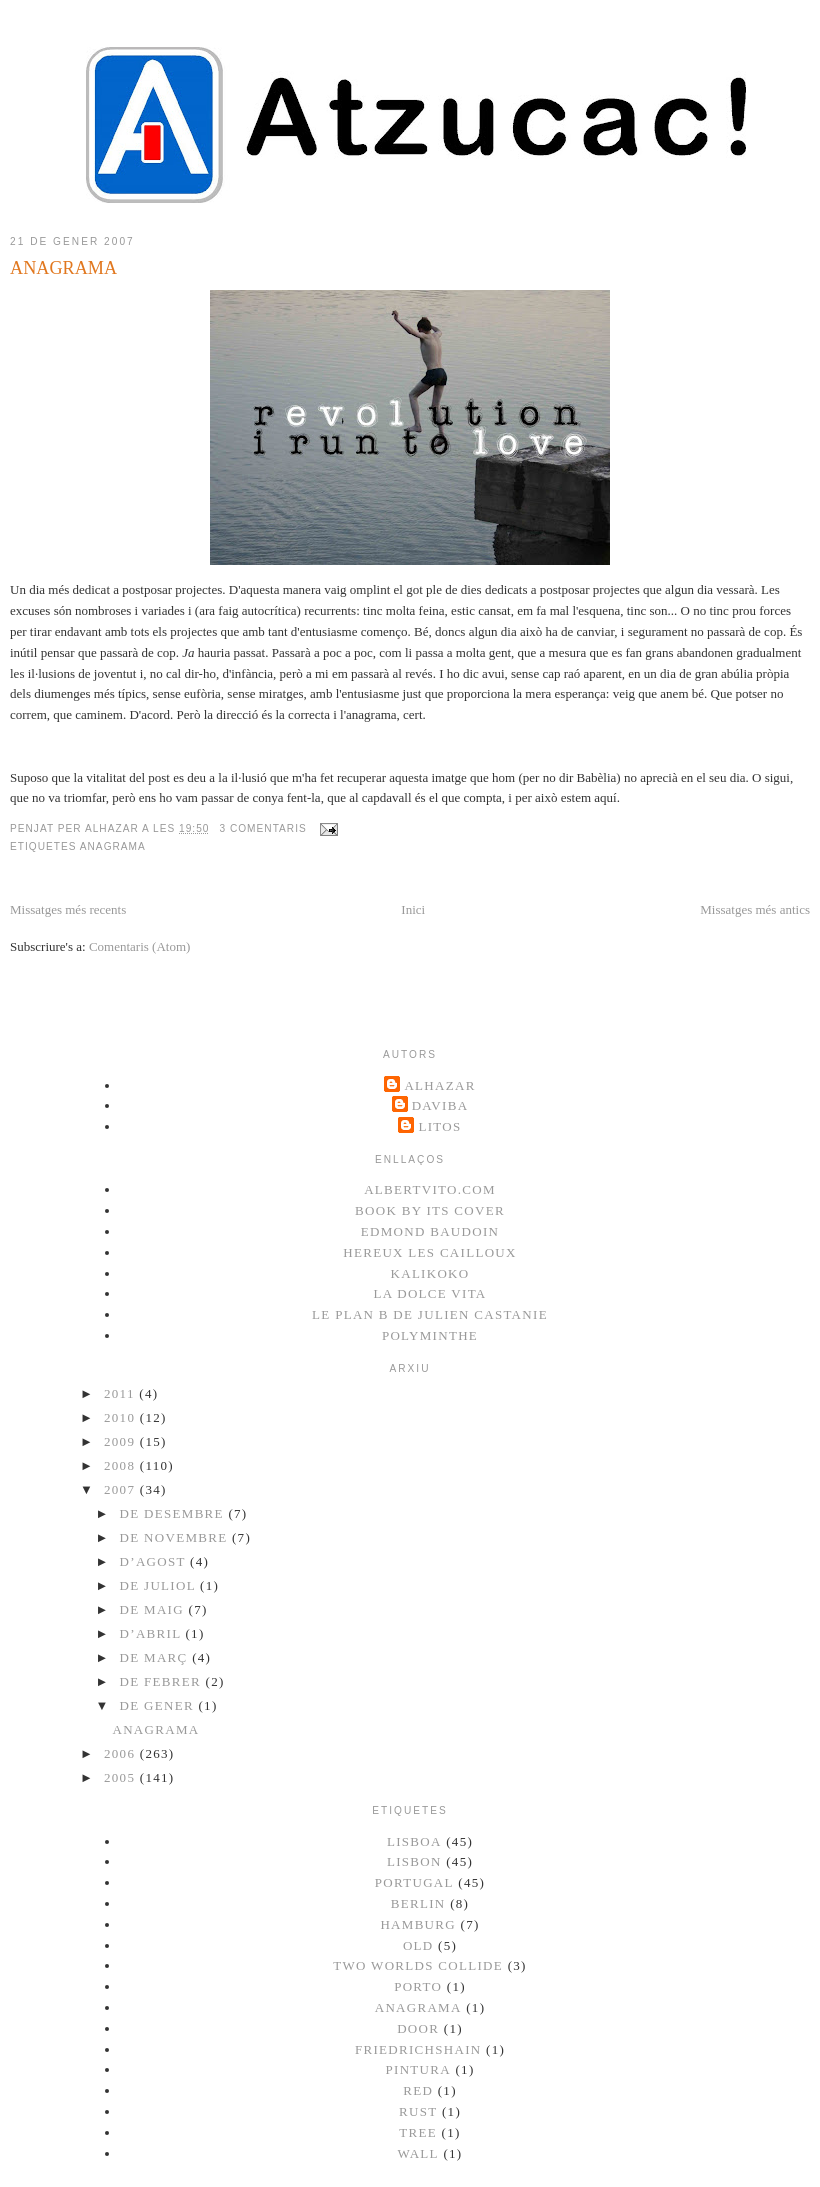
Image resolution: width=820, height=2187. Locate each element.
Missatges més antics (755, 909)
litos (439, 1126)
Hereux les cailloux (429, 1252)
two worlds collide (418, 1965)
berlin (418, 1903)
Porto (418, 1986)
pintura (417, 2069)
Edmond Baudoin (430, 1231)
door (418, 2028)
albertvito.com (430, 1189)
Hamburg (418, 1924)
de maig (154, 1609)
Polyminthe (430, 1335)
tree (418, 2132)
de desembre (174, 1513)
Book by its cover (430, 1210)
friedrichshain (418, 2049)
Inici (413, 909)
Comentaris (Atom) (139, 946)
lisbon (414, 1861)
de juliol (160, 1585)
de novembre (176, 1537)
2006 (122, 1753)
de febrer (163, 1681)
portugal (414, 1882)
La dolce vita (429, 1293)
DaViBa (440, 1105)
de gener (159, 1705)
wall (418, 2153)
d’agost (155, 1561)
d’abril (153, 1633)
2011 (121, 1393)
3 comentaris (262, 828)
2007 (122, 1489)
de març (156, 1657)
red (418, 2090)
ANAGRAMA (63, 268)
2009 (122, 1441)
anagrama (113, 846)
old (418, 1945)
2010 (122, 1417)
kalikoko (430, 1273)
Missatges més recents (68, 909)
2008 (122, 1465)
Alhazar (439, 1085)
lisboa (414, 1841)
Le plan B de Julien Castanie (430, 1314)
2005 (122, 1777)
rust (418, 2111)
